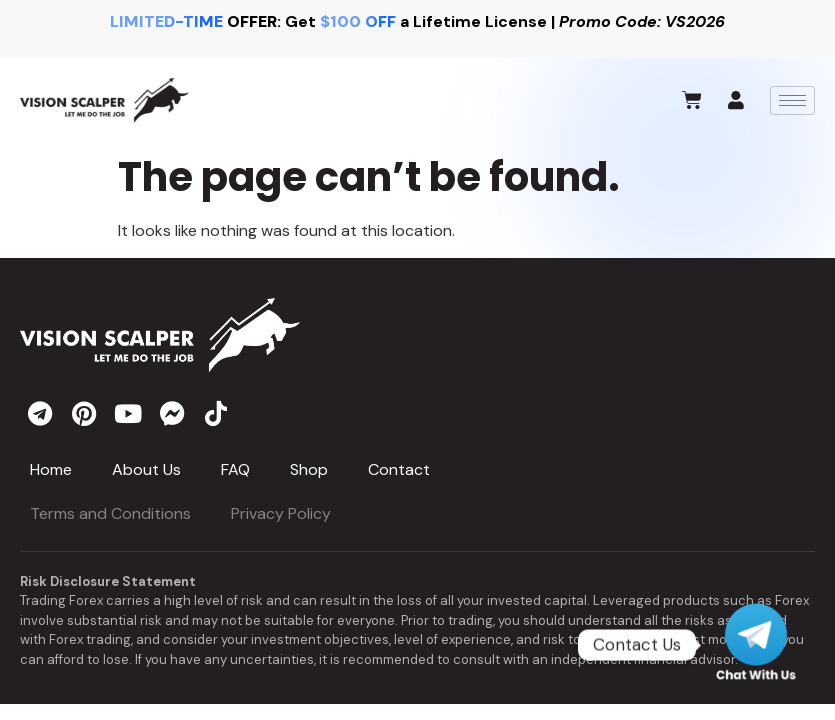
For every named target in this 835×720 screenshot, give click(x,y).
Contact (399, 469)
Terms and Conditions (110, 513)
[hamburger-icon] (792, 100)
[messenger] (172, 413)
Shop (309, 469)
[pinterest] (84, 413)
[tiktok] (216, 413)
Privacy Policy (281, 513)
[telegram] (40, 413)
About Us (146, 469)
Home (51, 469)
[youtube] (128, 413)
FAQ (235, 469)
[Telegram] (756, 645)
